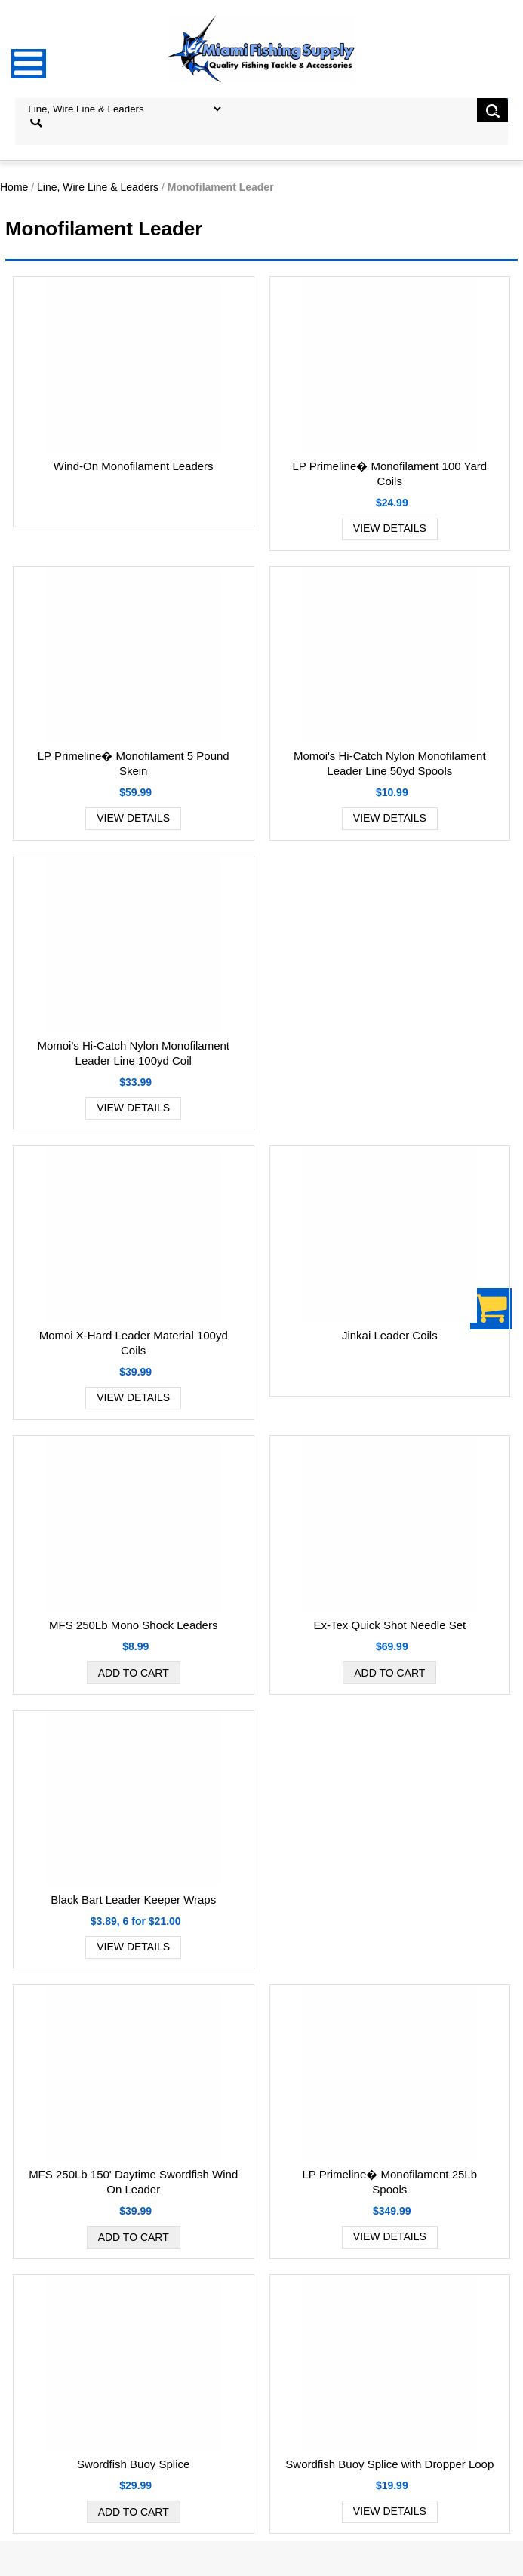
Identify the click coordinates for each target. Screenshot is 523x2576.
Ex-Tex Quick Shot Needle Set (389, 1624)
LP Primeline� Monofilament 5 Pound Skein (133, 763)
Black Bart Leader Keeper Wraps (133, 1899)
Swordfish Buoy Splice (133, 2464)
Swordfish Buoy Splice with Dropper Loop (389, 2464)
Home (14, 187)
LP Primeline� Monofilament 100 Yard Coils (389, 473)
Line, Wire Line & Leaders (97, 187)
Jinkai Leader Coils (390, 1335)
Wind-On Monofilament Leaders (134, 466)
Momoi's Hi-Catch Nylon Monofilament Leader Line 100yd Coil (133, 1053)
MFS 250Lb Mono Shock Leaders (133, 1624)
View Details (389, 528)
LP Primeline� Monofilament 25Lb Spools (390, 2182)
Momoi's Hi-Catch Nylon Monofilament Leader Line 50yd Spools (390, 763)
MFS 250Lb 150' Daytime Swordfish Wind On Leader (133, 2182)
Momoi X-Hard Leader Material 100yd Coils (133, 1343)
